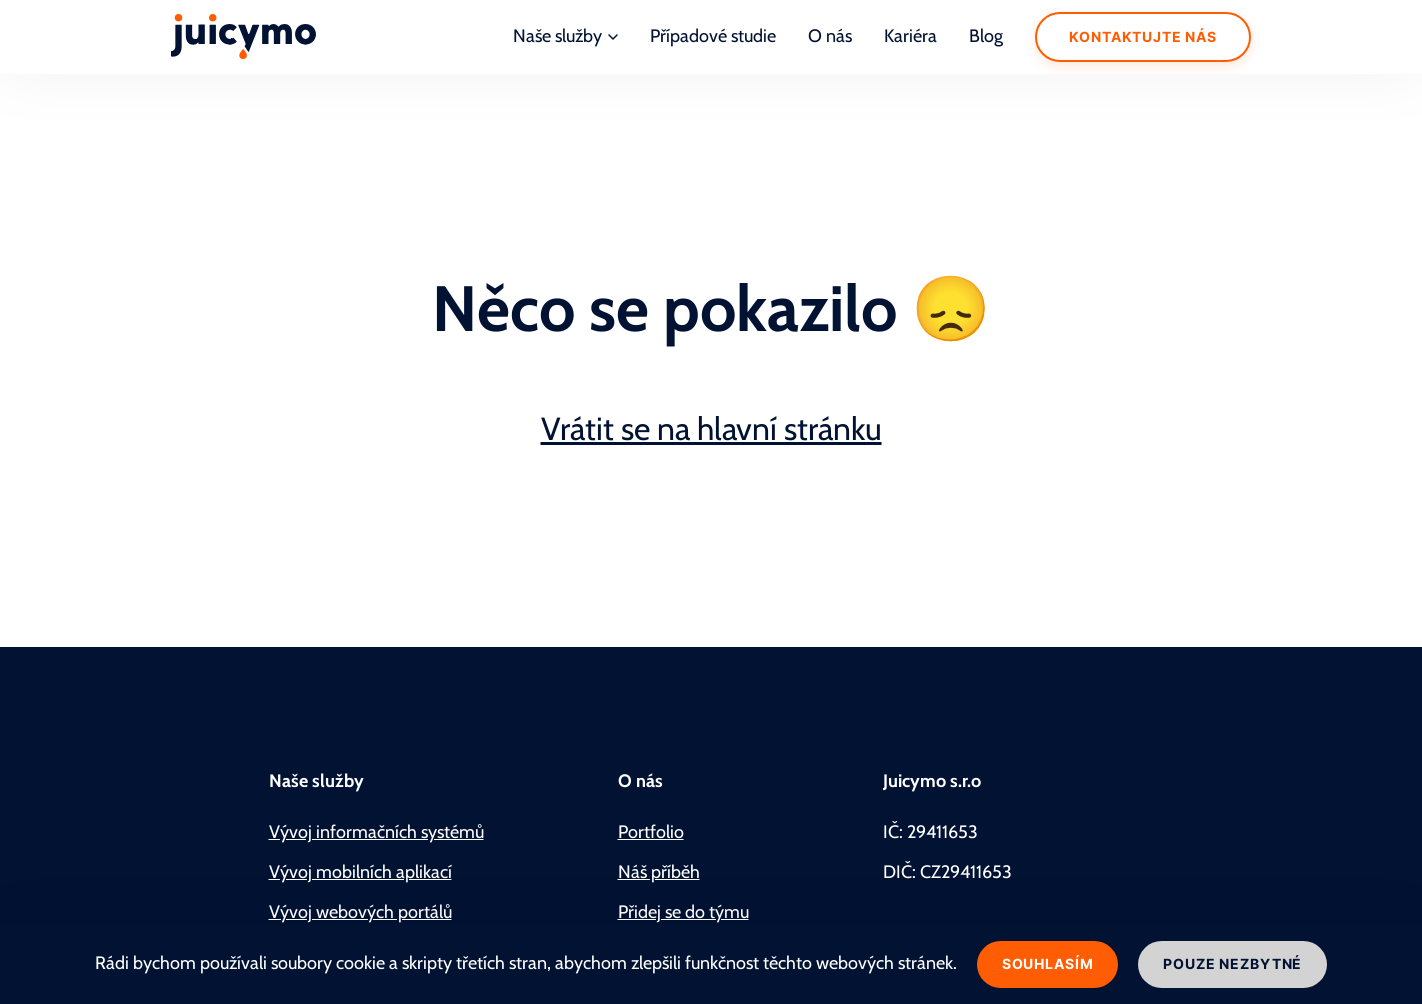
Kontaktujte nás (1143, 36)
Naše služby (565, 36)
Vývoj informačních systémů (376, 832)
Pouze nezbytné (1232, 963)
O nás (830, 36)
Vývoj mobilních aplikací (360, 872)
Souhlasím (1048, 963)
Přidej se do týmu (683, 912)
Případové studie (713, 36)
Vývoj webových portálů (360, 912)
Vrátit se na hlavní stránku (711, 428)
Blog (986, 36)
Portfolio (651, 832)
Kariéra (910, 36)
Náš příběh (659, 872)
